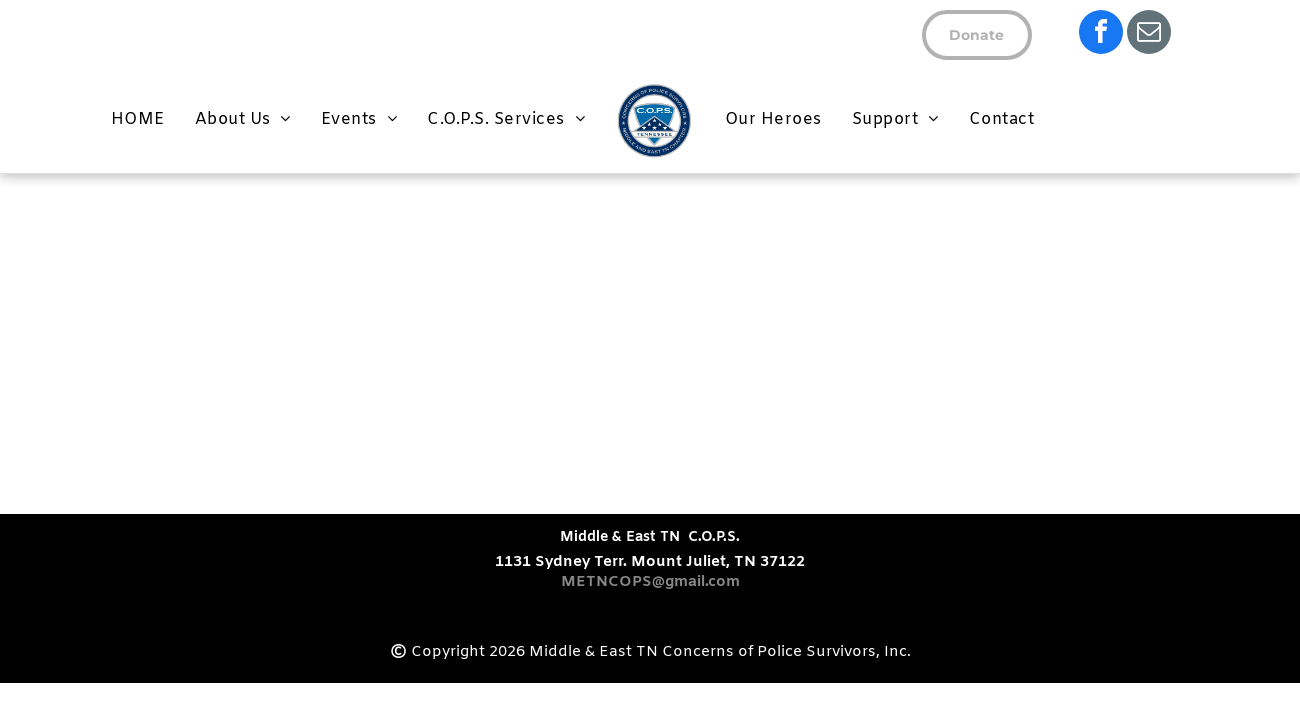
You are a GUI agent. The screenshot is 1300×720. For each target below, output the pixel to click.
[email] (1149, 34)
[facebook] (1101, 34)
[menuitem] (138, 119)
